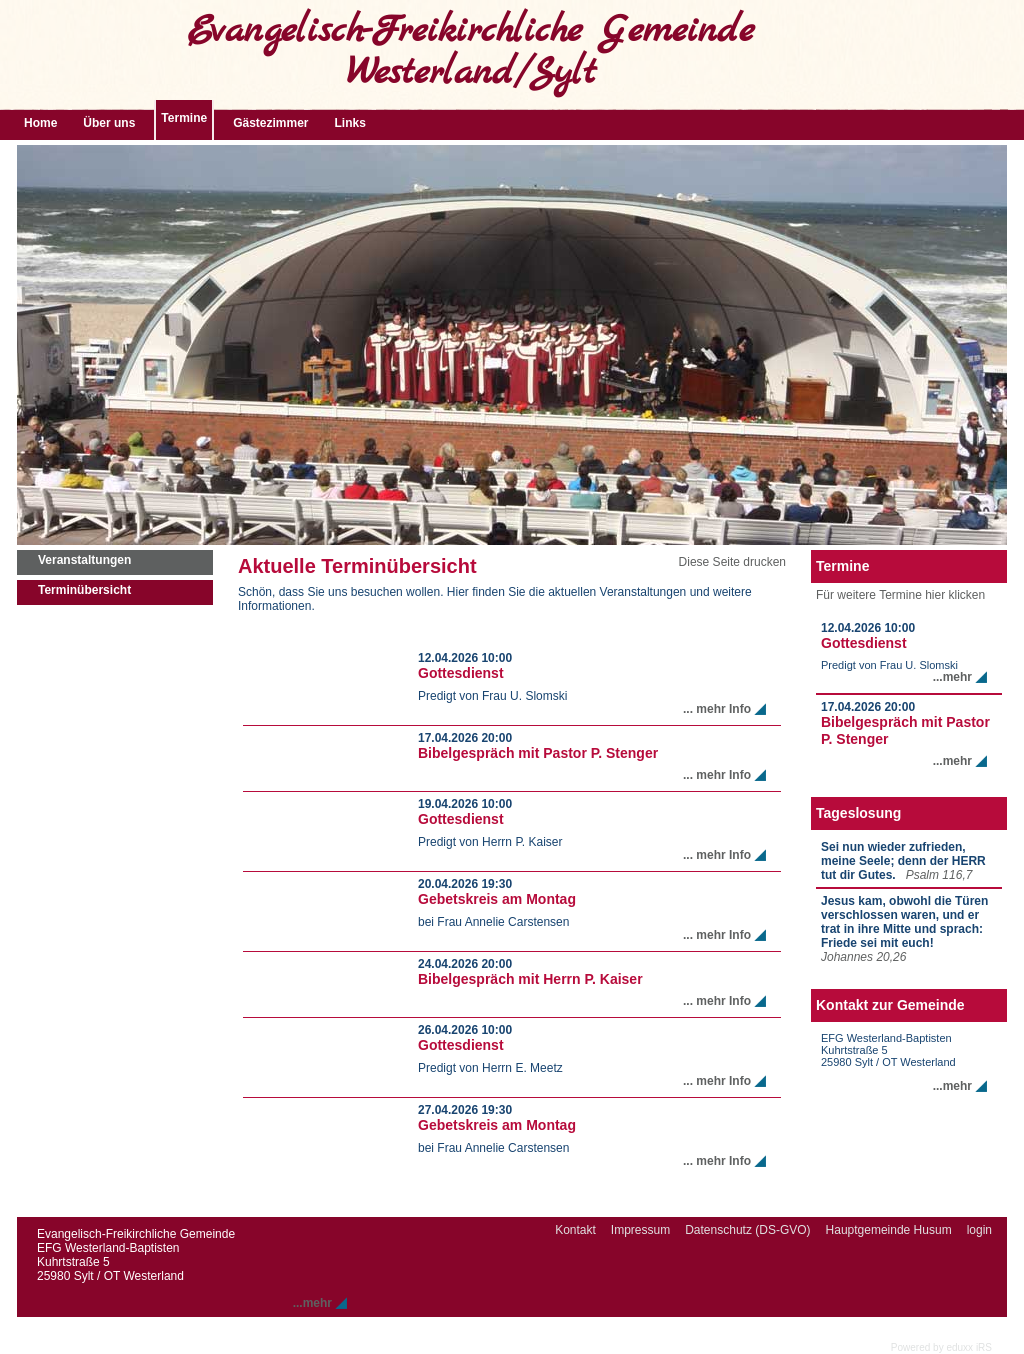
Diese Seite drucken (732, 562)
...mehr (952, 677)
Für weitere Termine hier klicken (900, 595)
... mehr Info (717, 709)
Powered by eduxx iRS (941, 1347)
